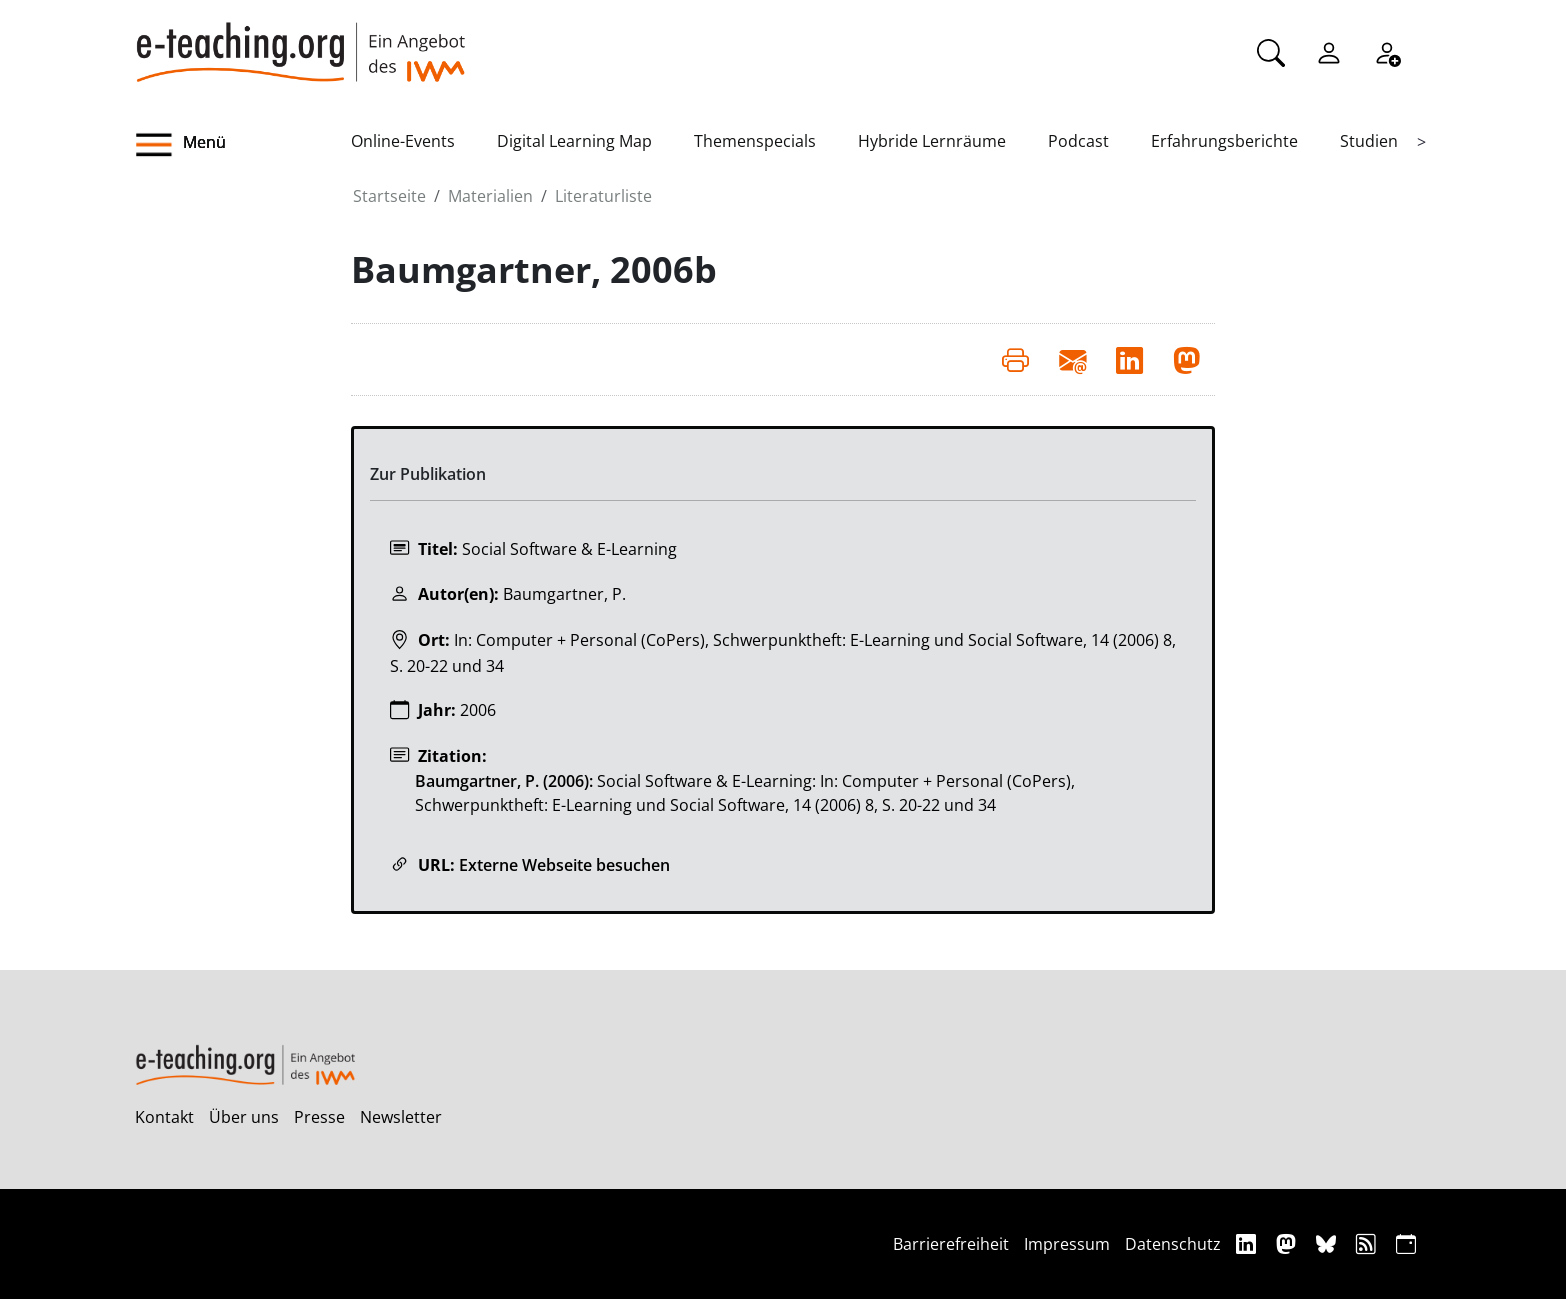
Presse (319, 1117)
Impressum (1067, 1244)
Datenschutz (1173, 1244)
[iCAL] (1406, 1243)
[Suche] (1271, 51)
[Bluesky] (1328, 1243)
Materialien (490, 196)
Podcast (1078, 141)
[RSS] (1368, 1243)
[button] (243, 145)
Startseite (389, 196)
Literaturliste (603, 196)
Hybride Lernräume (932, 141)
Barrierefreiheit (951, 1244)
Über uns (244, 1117)
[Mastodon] (1288, 1243)
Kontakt (164, 1117)
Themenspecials (755, 141)
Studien (1369, 141)
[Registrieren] (1387, 51)
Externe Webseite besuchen (564, 865)
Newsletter (401, 1117)
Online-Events (403, 141)
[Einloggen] (1329, 51)
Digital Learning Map (574, 141)
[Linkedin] (1248, 1243)
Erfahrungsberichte (1224, 141)
